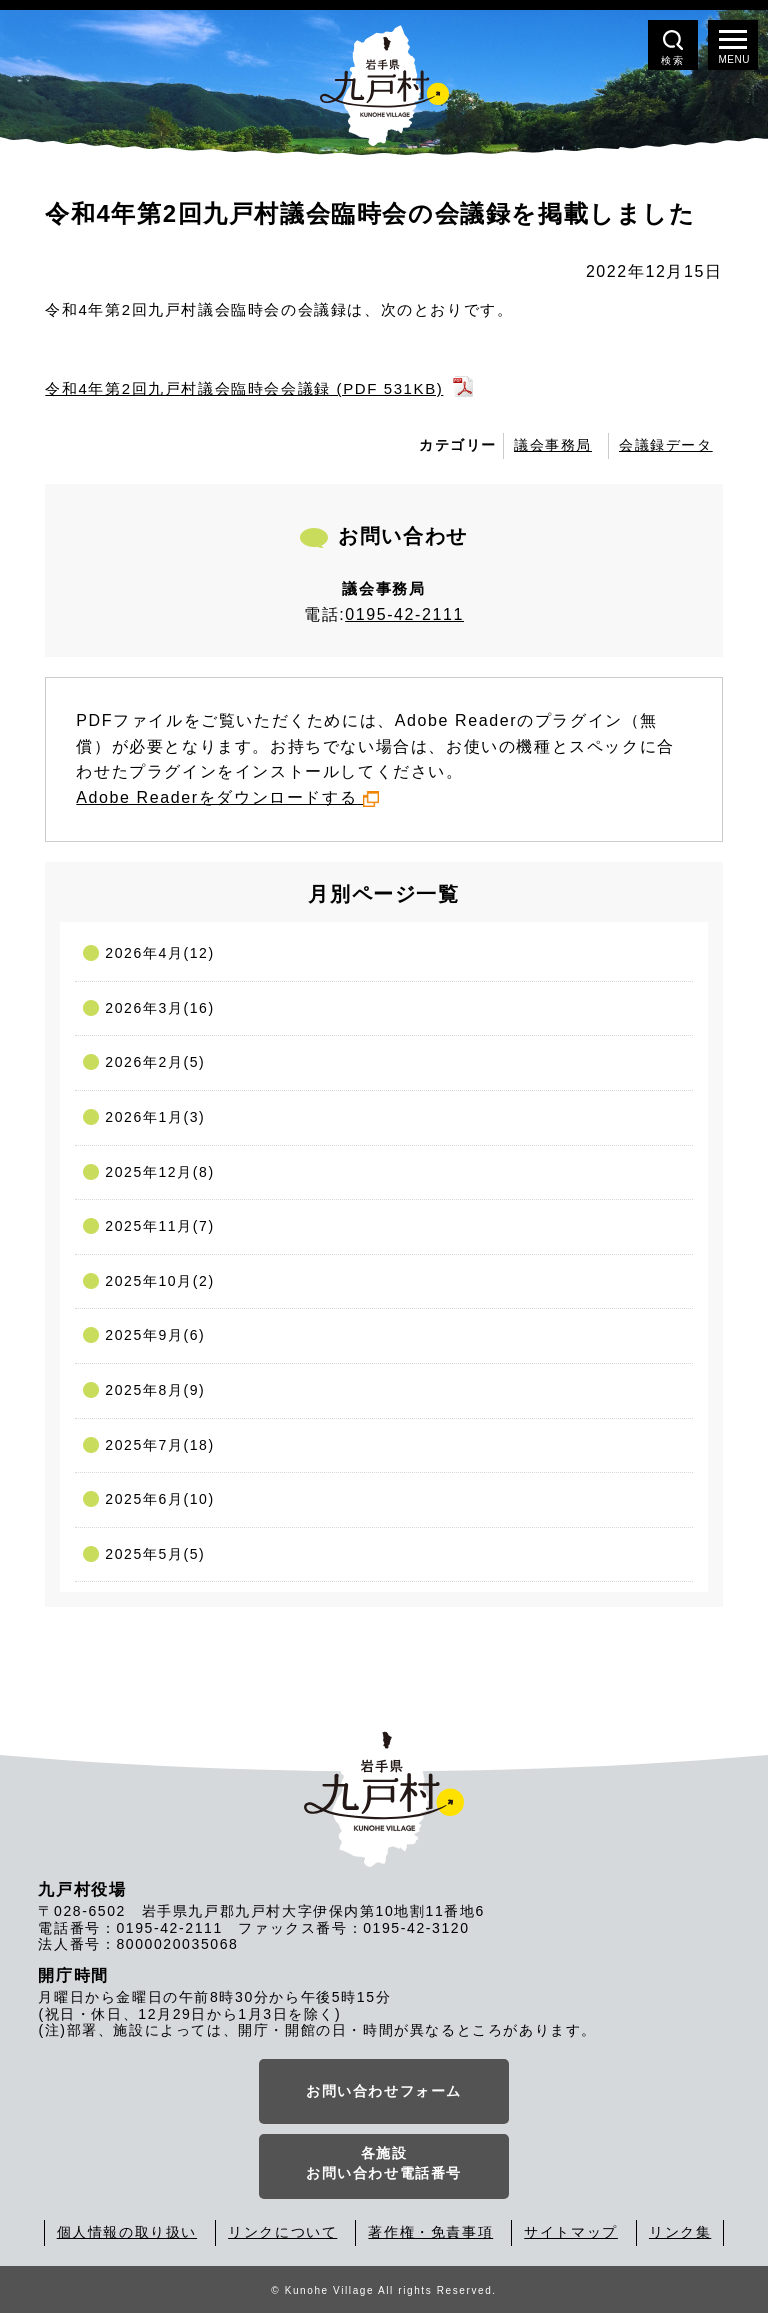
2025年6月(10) (159, 1499)
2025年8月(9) (155, 1390)
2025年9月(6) (155, 1335)
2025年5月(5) (155, 1554)
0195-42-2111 (404, 614)
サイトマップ (571, 2232)
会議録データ (666, 445)
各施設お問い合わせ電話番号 (384, 2163)
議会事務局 (553, 445)
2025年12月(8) (159, 1172)
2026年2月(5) (155, 1062)
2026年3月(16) (159, 1008)
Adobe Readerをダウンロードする (227, 797)
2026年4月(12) (159, 953)
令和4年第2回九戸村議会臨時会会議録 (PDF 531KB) (244, 388)
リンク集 (680, 2232)
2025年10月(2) (159, 1281)
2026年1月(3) (155, 1117)
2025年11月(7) (159, 1226)
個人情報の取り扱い (127, 2232)
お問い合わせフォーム (384, 2091)
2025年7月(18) (159, 1445)
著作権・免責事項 (430, 2232)
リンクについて (282, 2232)
